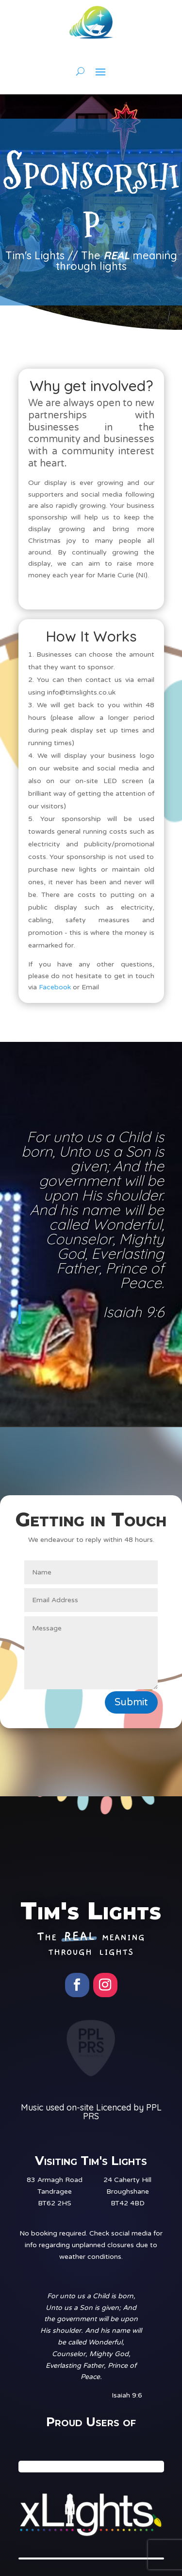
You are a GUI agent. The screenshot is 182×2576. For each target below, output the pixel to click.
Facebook (55, 987)
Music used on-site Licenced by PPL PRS (91, 2112)
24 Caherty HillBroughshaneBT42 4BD (127, 2191)
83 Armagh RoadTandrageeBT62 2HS (55, 2191)
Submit (131, 1702)
